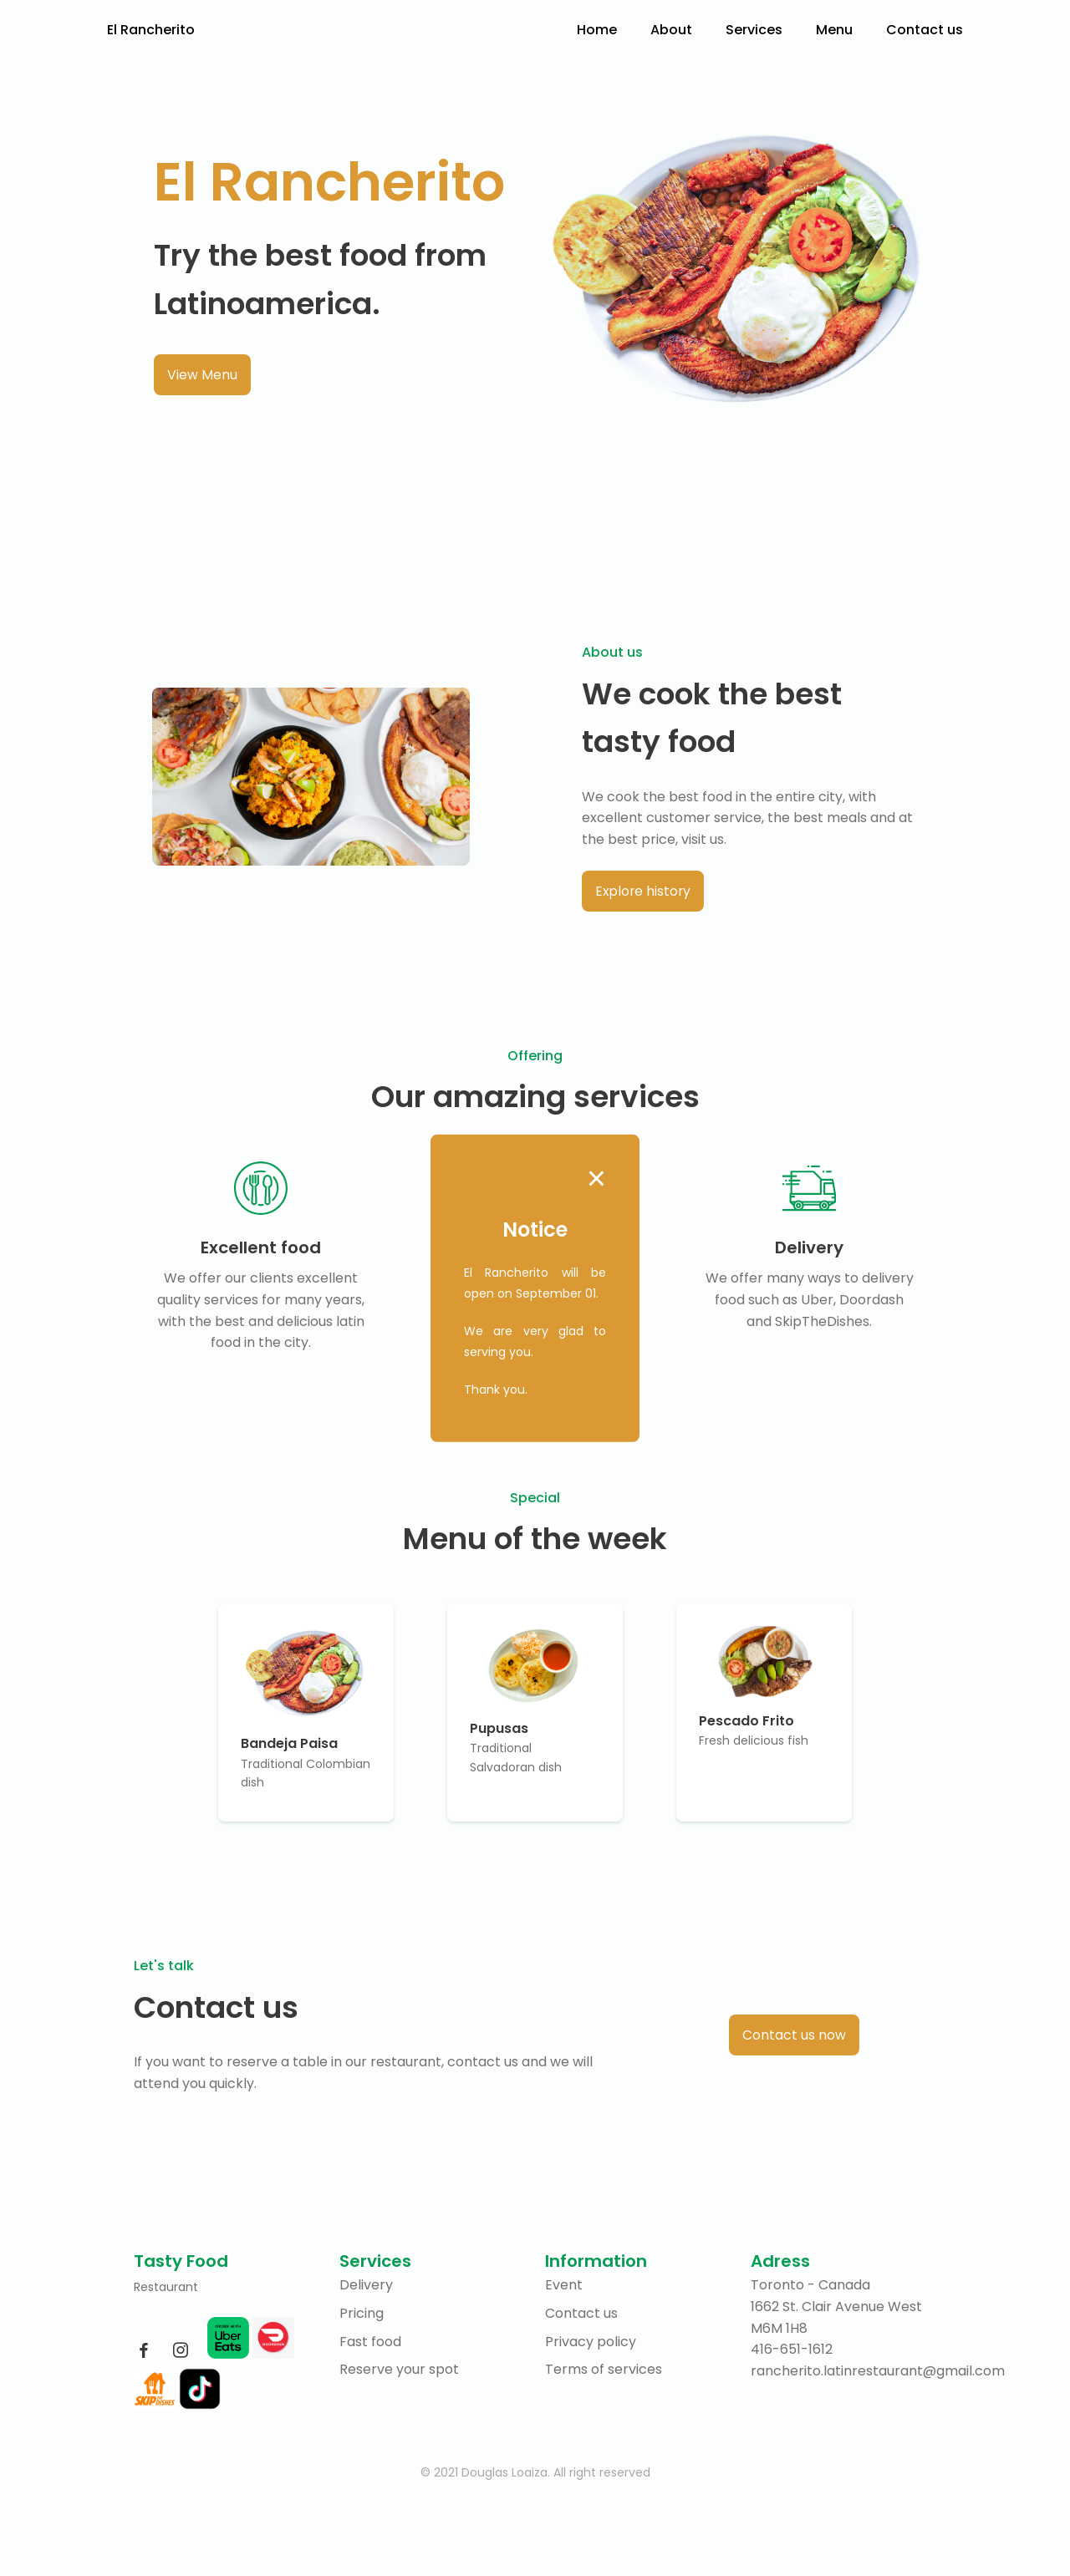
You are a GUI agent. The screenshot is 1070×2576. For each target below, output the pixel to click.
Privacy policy (590, 2341)
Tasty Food (181, 2262)
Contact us (924, 29)
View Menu (202, 374)
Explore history (644, 891)
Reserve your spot (399, 2370)
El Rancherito (151, 29)
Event (564, 2285)
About (671, 29)
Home (597, 29)
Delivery (366, 2285)
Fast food (370, 2341)
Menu (834, 29)
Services (754, 29)
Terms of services (603, 2370)
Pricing (361, 2314)
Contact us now (794, 2035)
